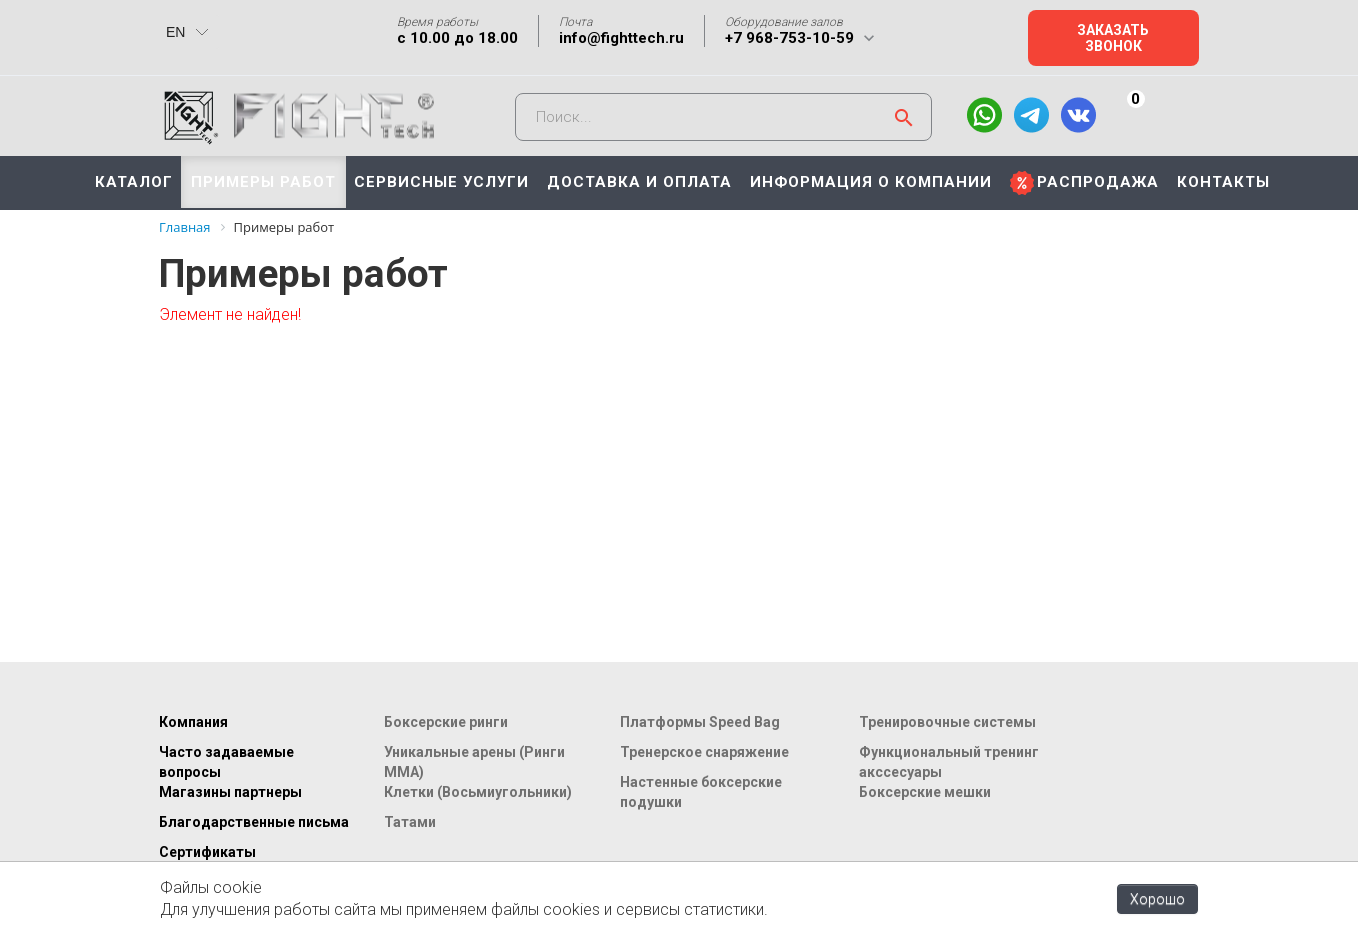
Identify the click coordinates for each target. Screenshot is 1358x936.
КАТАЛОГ (134, 182)
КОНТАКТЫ (1223, 182)
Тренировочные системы (947, 722)
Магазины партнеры (230, 792)
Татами (410, 822)
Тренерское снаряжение (704, 752)
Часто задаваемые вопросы (226, 762)
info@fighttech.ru (621, 38)
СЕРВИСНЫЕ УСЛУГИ (441, 182)
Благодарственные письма (254, 822)
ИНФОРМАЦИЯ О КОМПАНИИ (871, 182)
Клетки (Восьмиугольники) (478, 792)
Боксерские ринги (446, 722)
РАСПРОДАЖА (1098, 182)
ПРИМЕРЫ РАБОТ (263, 182)
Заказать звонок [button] (1113, 38)
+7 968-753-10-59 (789, 38)
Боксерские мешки (925, 792)
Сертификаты (207, 852)
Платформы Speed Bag (700, 722)
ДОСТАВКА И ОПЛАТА (639, 182)
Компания (193, 722)
